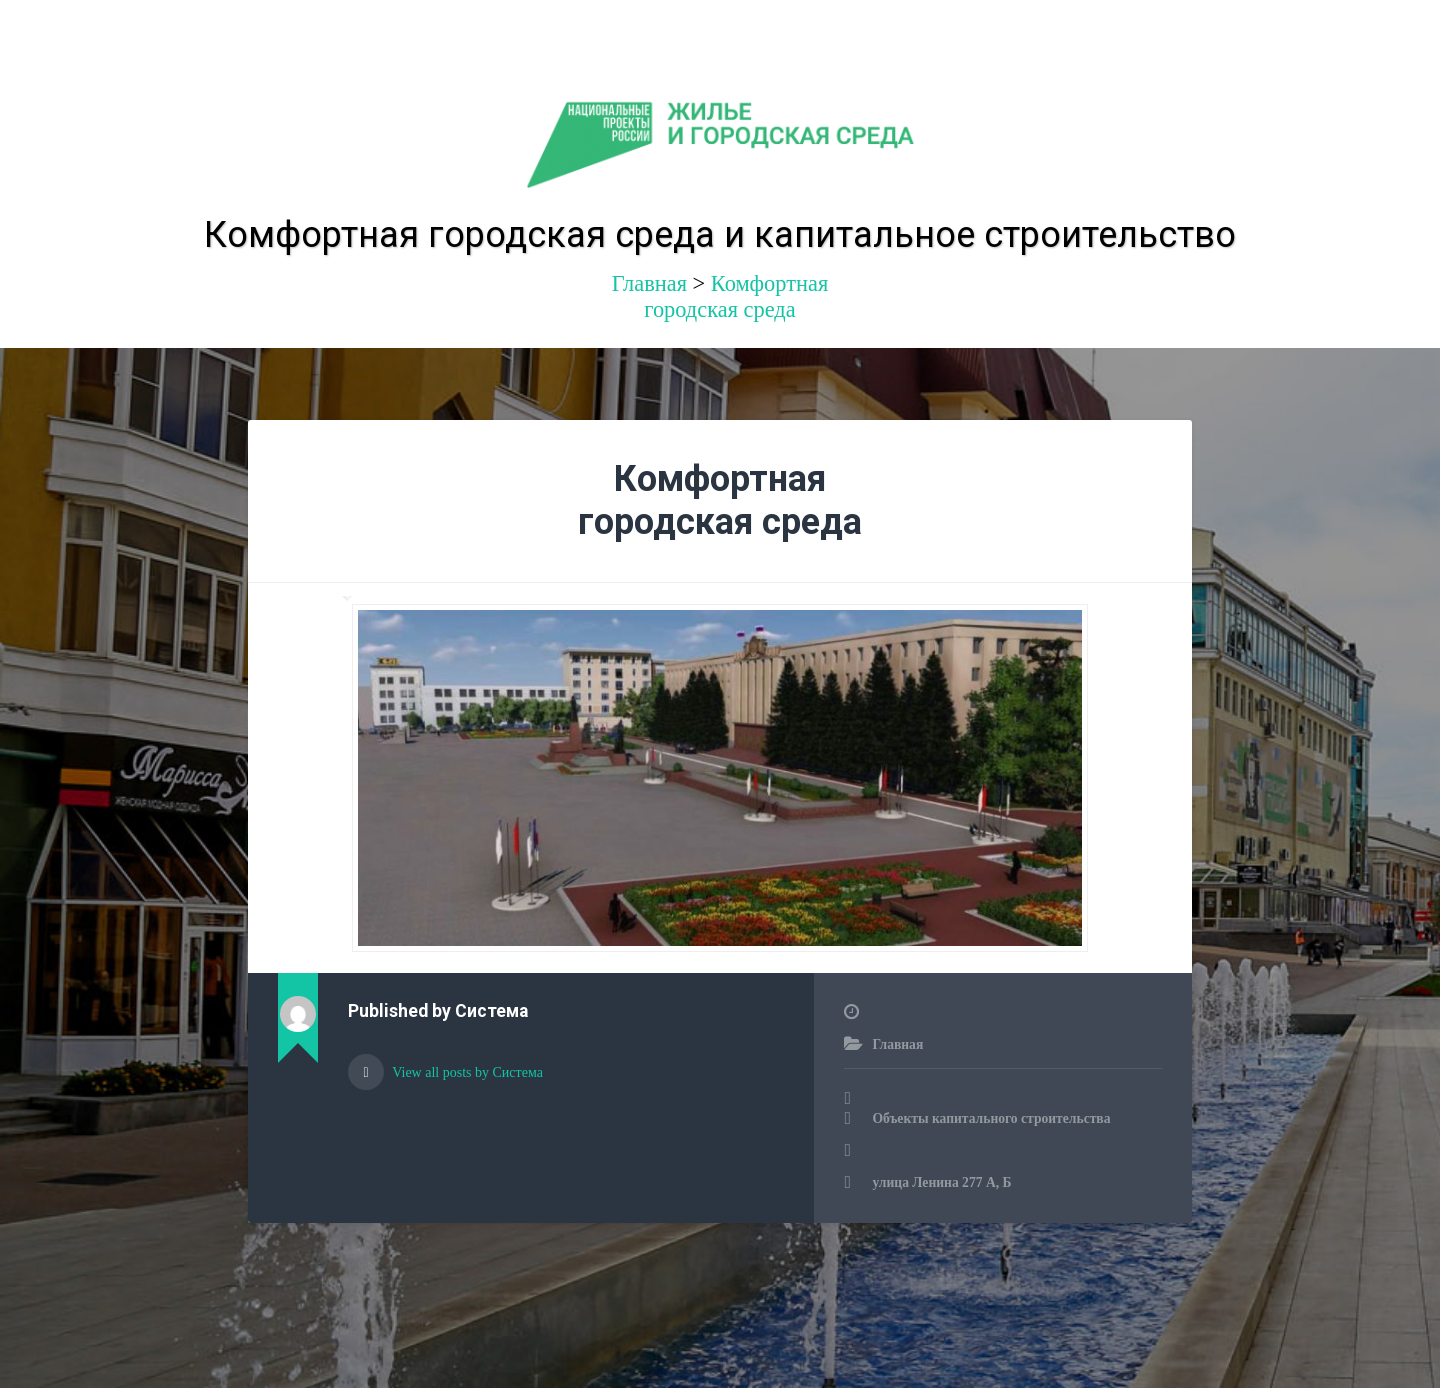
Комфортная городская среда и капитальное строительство (720, 235)
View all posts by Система (466, 1072)
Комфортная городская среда (736, 296)
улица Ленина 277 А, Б (941, 1182)
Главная (897, 1044)
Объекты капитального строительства (991, 1118)
